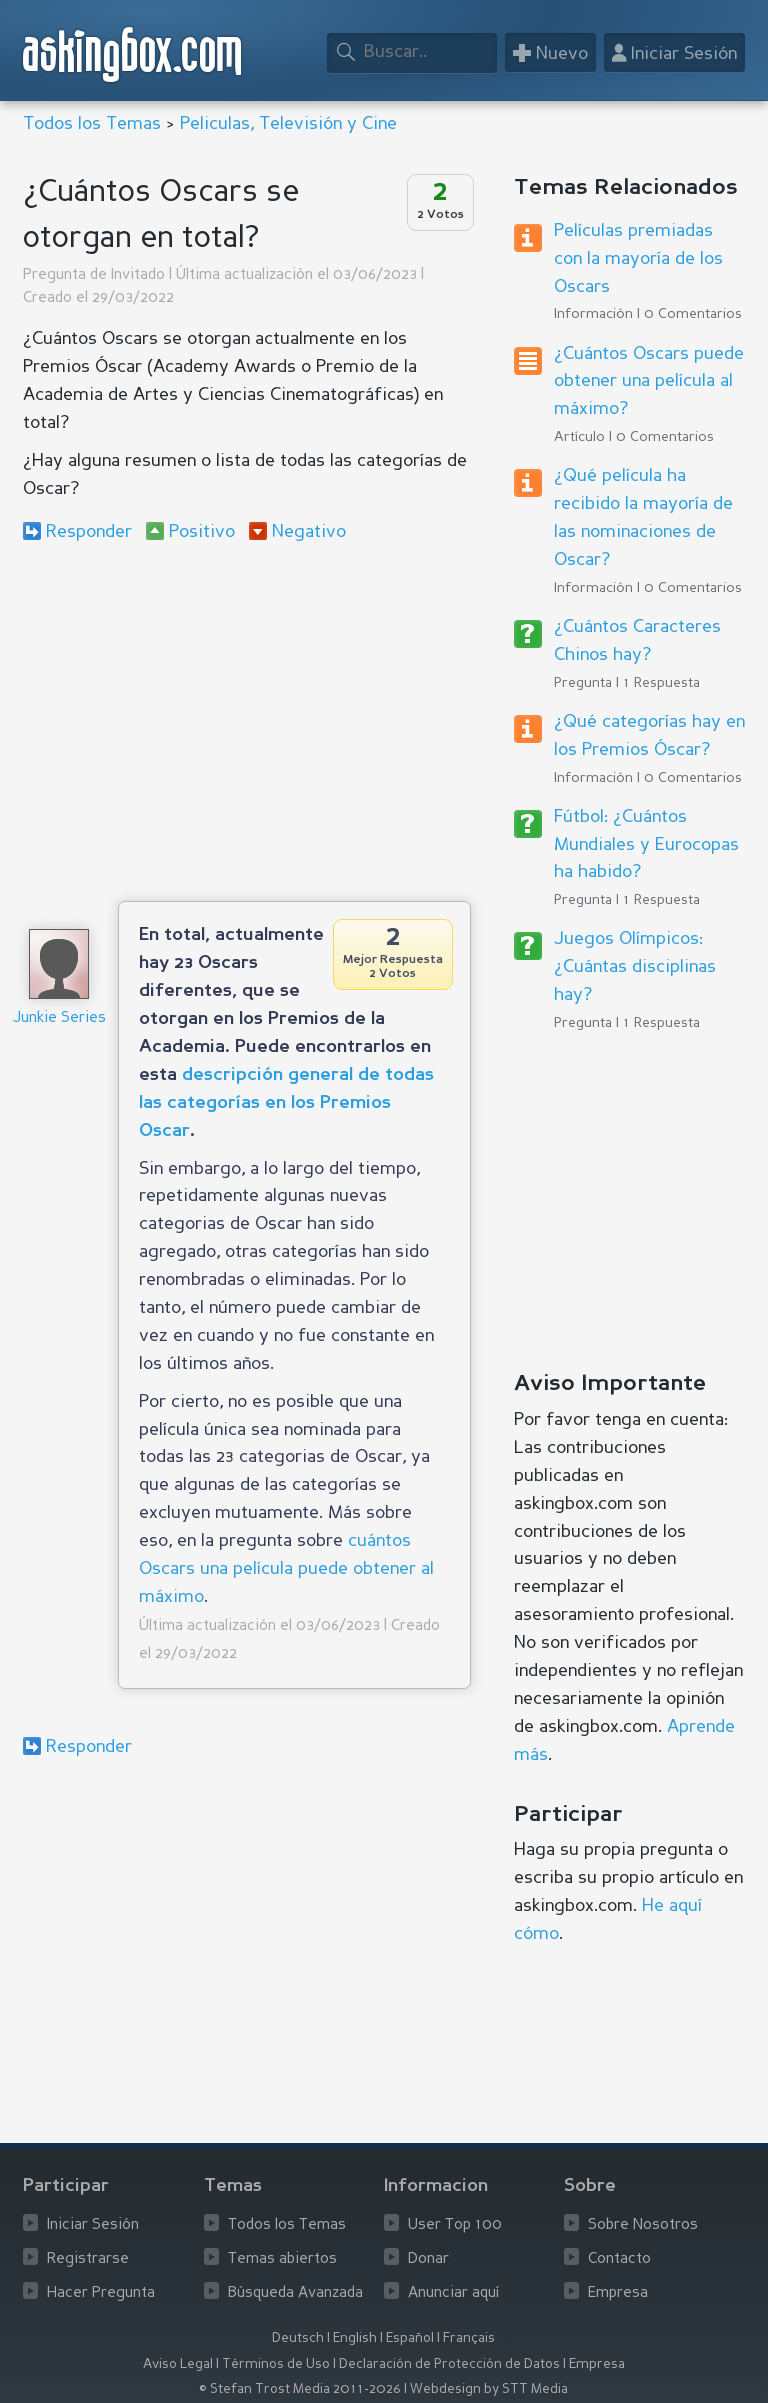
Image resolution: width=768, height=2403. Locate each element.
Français (469, 2338)
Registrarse (88, 2259)
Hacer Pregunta (101, 2293)
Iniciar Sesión (93, 2225)
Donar (428, 2259)
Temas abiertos (282, 2259)
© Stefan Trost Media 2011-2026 (300, 2389)
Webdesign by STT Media (489, 2389)
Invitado (138, 275)
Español (410, 2338)
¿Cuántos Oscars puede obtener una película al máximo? (649, 382)
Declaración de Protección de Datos (449, 2364)
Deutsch (298, 2338)
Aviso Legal (178, 2364)
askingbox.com (133, 54)
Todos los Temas (92, 124)
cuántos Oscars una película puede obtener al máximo (286, 1569)
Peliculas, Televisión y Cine (288, 124)
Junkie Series (59, 1018)
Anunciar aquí (454, 2293)
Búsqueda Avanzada (295, 2293)
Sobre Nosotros (643, 2225)
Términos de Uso (276, 2364)
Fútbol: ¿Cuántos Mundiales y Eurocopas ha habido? (646, 845)
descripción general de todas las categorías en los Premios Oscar (286, 1103)
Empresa (618, 2293)
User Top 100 (455, 2225)
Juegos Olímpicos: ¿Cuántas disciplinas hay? (635, 967)
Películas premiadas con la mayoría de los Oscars (638, 259)
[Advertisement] (247, 721)
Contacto (619, 2259)
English (355, 2338)
